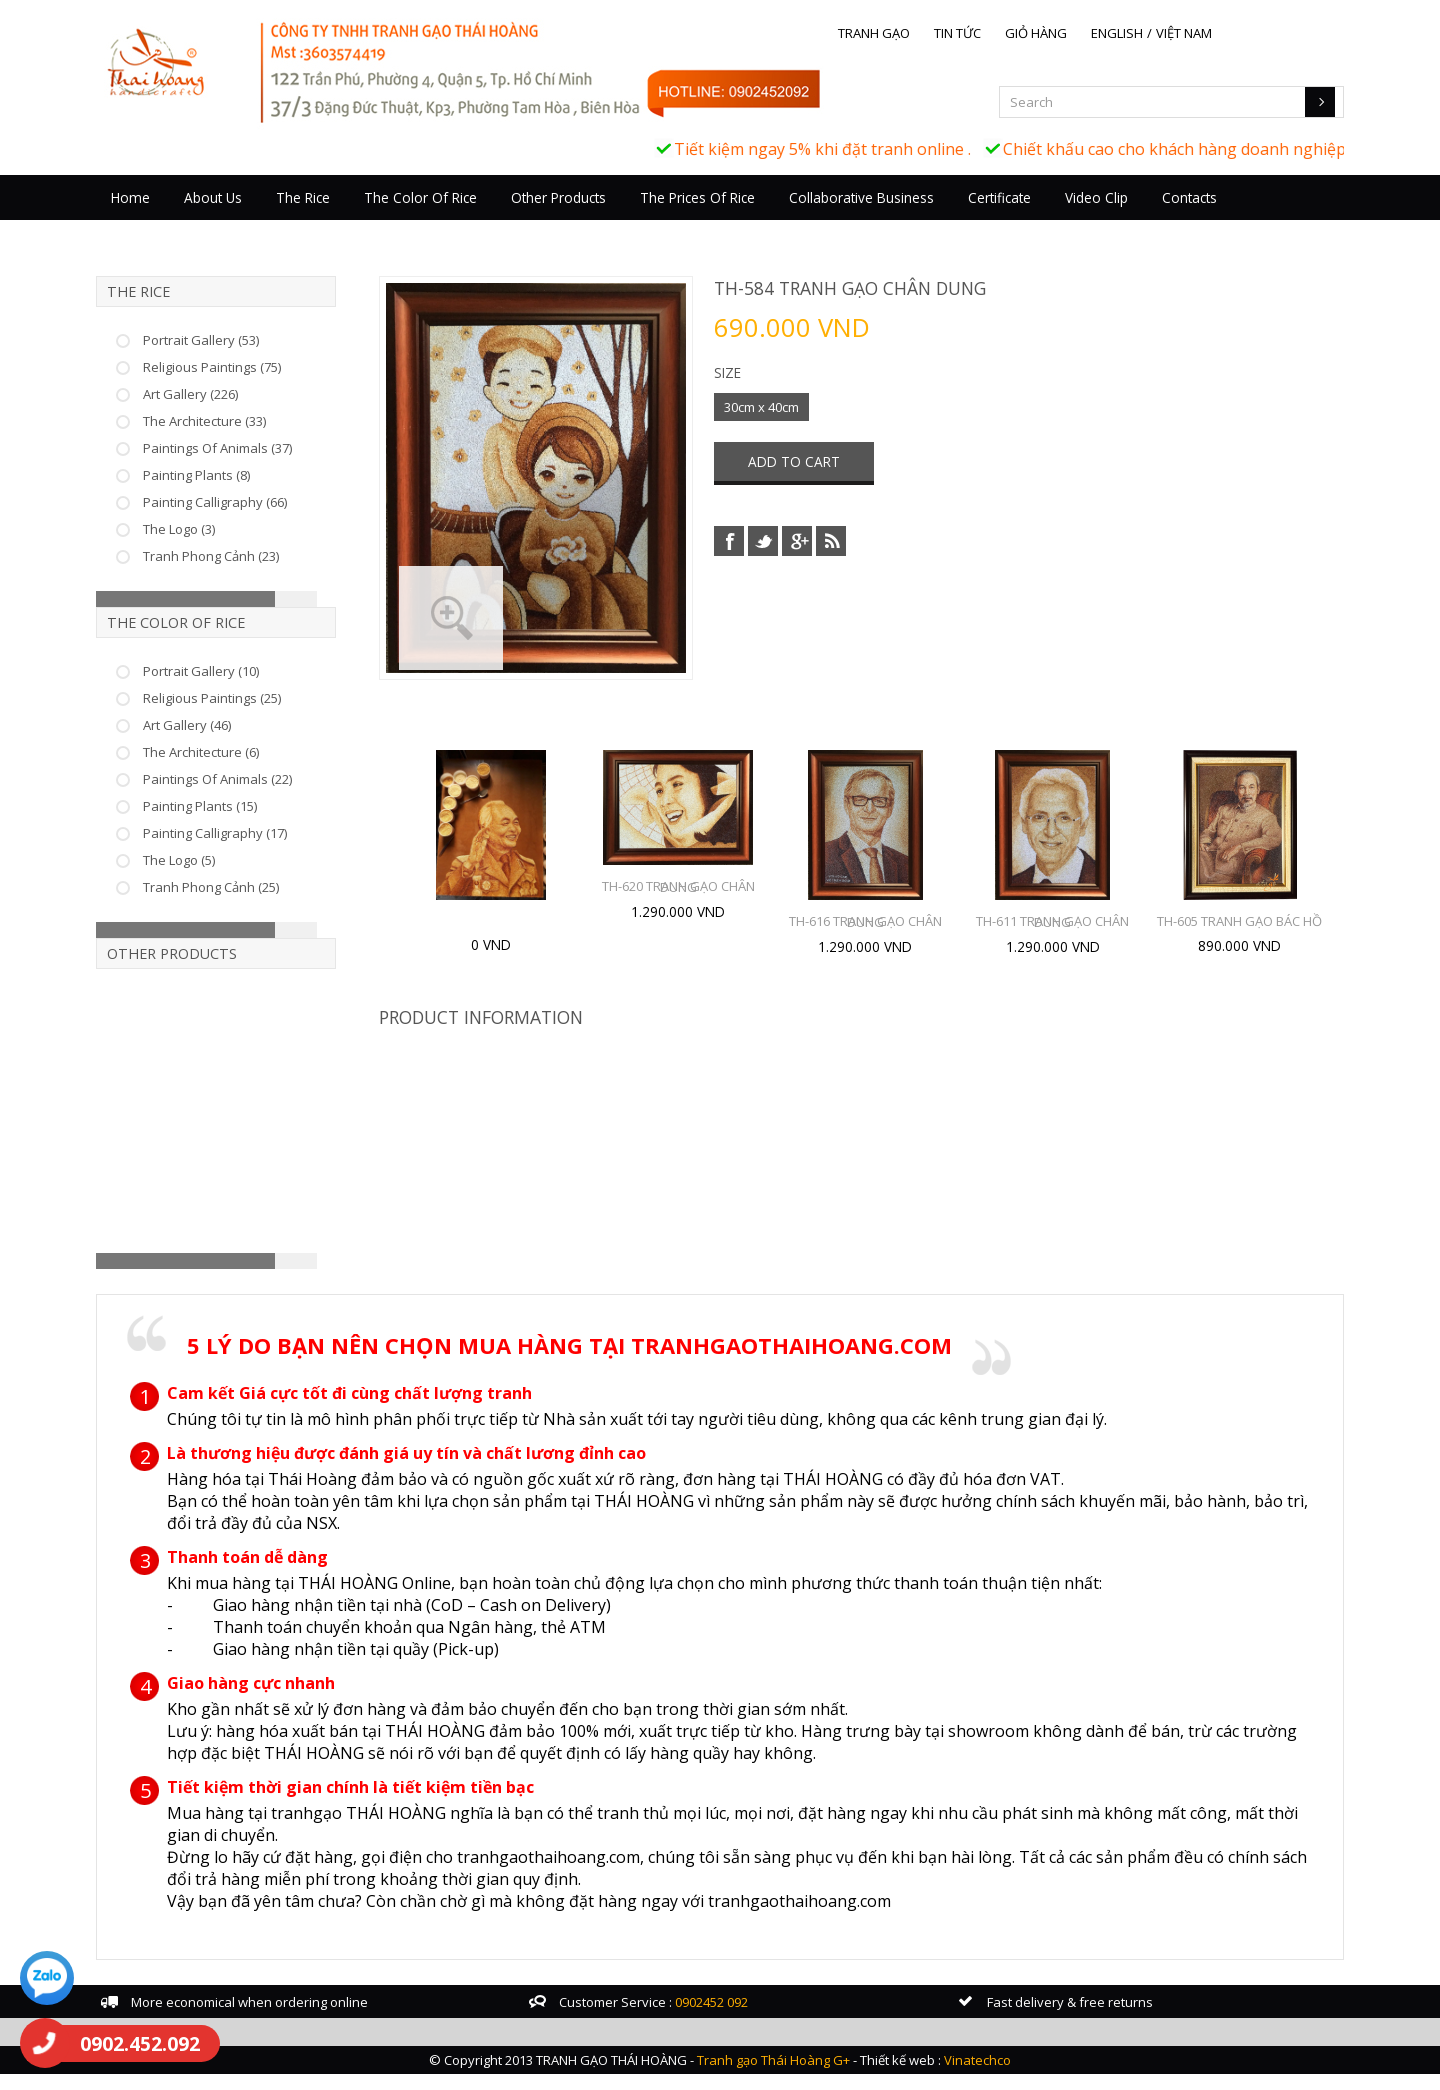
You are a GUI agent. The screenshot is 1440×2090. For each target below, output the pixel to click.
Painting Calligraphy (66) (263, 521)
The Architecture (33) (252, 440)
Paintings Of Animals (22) (265, 798)
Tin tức (1005, 33)
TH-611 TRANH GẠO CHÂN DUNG (1078, 940)
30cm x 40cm (762, 424)
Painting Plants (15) (248, 825)
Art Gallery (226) (238, 413)
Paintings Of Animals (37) (265, 467)
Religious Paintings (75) (260, 386)
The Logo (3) (227, 548)
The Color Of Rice (468, 217)
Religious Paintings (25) (260, 717)
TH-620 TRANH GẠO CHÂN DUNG (704, 905)
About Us (261, 217)
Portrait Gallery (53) (249, 359)
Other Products (606, 217)
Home (178, 217)
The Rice (351, 217)
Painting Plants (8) (244, 494)
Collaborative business (909, 217)
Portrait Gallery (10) (249, 690)
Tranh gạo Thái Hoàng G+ (773, 2076)
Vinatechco (977, 2076)
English (1165, 33)
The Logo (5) (227, 879)
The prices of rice (745, 217)
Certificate (1047, 217)
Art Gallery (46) (235, 744)
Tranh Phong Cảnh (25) (259, 906)
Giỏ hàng (1084, 33)
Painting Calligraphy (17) (263, 852)
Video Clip (1144, 217)
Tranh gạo (922, 33)
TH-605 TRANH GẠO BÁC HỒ (1265, 940)
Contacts (1237, 217)
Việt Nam (1232, 33)
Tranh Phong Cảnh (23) (259, 575)
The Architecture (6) (249, 771)
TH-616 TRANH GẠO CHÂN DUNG (891, 940)
